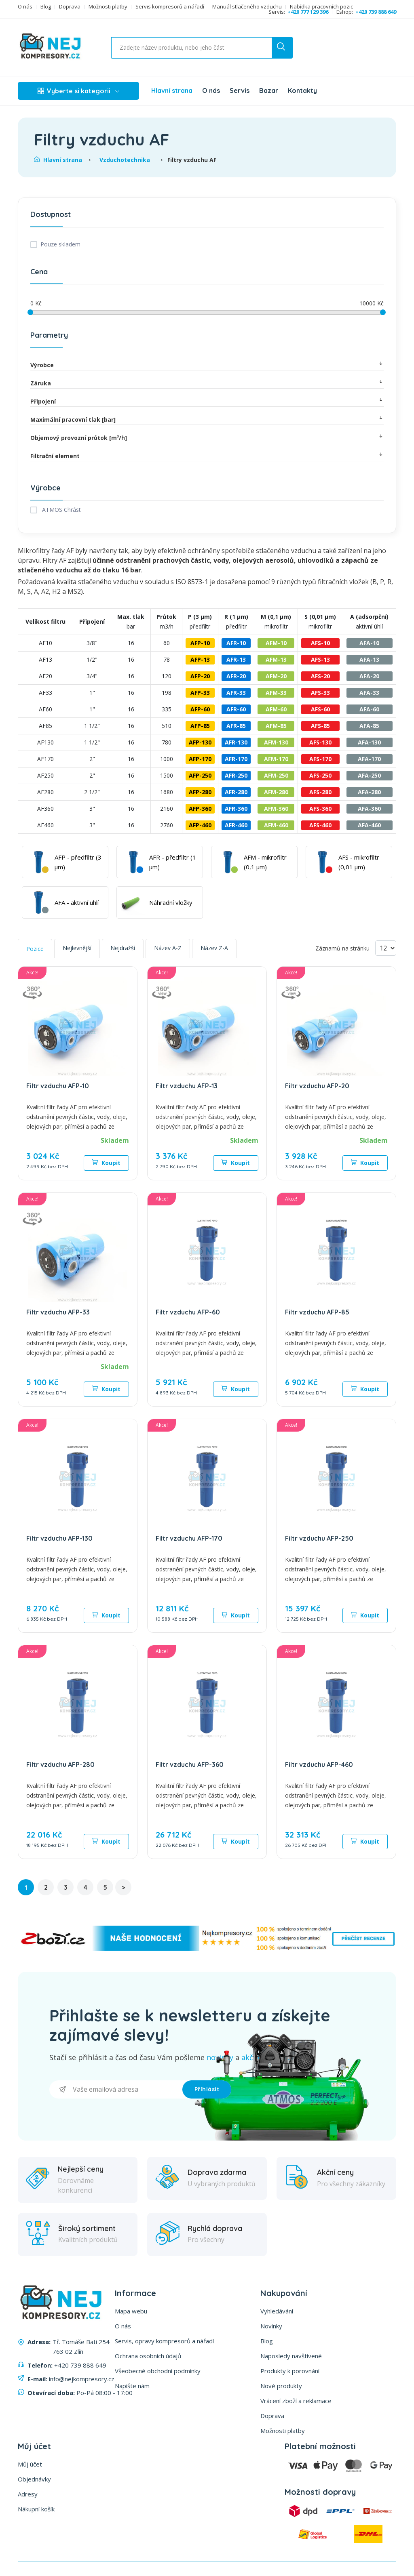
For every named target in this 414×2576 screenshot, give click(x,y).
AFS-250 (320, 775)
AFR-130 (236, 742)
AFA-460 (369, 825)
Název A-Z (168, 948)
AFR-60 (236, 709)
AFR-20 (236, 676)
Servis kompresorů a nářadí (169, 6)
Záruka (207, 383)
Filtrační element (207, 455)
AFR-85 (236, 726)
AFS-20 (320, 676)
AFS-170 (320, 759)
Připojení (207, 401)
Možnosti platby (108, 6)
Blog (45, 6)
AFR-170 (236, 759)
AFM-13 (276, 659)
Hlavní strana (171, 90)
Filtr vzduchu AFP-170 (189, 1538)
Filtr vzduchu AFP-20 (317, 1086)
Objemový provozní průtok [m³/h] (207, 437)
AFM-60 (276, 709)
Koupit (106, 1163)
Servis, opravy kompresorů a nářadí (164, 2341)
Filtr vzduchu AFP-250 (319, 1538)
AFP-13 (200, 659)
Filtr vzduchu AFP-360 (190, 1764)
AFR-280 (236, 792)
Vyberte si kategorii (78, 91)
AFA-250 (369, 775)
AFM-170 (276, 759)
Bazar (268, 90)
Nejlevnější (77, 948)
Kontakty (302, 90)
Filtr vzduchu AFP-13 (187, 1086)
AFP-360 (200, 808)
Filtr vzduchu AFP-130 (59, 1538)
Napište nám (132, 2386)
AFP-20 (200, 676)
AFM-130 (276, 742)
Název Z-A (214, 948)
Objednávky (34, 2479)
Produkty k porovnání (289, 2371)
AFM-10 (276, 643)
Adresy (28, 2494)
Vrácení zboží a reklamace (296, 2401)
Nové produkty (281, 2386)
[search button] (282, 48)
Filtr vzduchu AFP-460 (319, 1764)
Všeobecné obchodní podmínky (158, 2371)
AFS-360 (320, 808)
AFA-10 (369, 643)
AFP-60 (200, 709)
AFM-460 (276, 825)
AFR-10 (236, 643)
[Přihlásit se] (115, 2089)
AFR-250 (236, 775)
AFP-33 (200, 692)
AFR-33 (236, 692)
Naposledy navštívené (291, 2356)
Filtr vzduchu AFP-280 (60, 1764)
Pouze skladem (60, 244)
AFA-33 (369, 692)
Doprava (69, 6)
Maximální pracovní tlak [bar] (207, 419)
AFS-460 (320, 825)
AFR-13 (236, 659)
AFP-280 (200, 792)
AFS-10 (320, 643)
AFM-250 (276, 775)
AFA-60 (369, 709)
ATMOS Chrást (60, 509)
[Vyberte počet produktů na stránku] (385, 948)
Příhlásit (207, 2089)
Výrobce (207, 364)
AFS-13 (320, 659)
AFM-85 (276, 726)
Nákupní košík (36, 2509)
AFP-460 (200, 825)
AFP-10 (200, 643)
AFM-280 (276, 792)
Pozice (35, 949)
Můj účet (30, 2464)
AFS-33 (320, 692)
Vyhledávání (276, 2311)
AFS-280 (320, 792)
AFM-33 (276, 692)
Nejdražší (122, 948)
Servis (239, 90)
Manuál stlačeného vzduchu (247, 6)
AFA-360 (369, 808)
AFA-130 (369, 742)
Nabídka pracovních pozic (321, 6)
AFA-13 (369, 659)
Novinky (271, 2326)
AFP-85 (200, 726)
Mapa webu (131, 2311)
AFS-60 (320, 709)
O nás (25, 6)
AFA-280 (369, 792)
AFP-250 (200, 775)
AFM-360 (276, 808)
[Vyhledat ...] (180, 48)
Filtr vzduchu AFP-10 (57, 1086)
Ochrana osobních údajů (148, 2356)
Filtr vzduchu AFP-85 (317, 1312)
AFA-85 (369, 726)
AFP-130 (200, 742)
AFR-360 (236, 808)
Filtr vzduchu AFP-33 (58, 1312)
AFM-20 (276, 676)
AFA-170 (369, 759)
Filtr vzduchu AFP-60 (188, 1312)
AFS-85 (320, 726)
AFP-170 (200, 759)
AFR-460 (236, 825)
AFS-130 (320, 742)
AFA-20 (369, 676)
